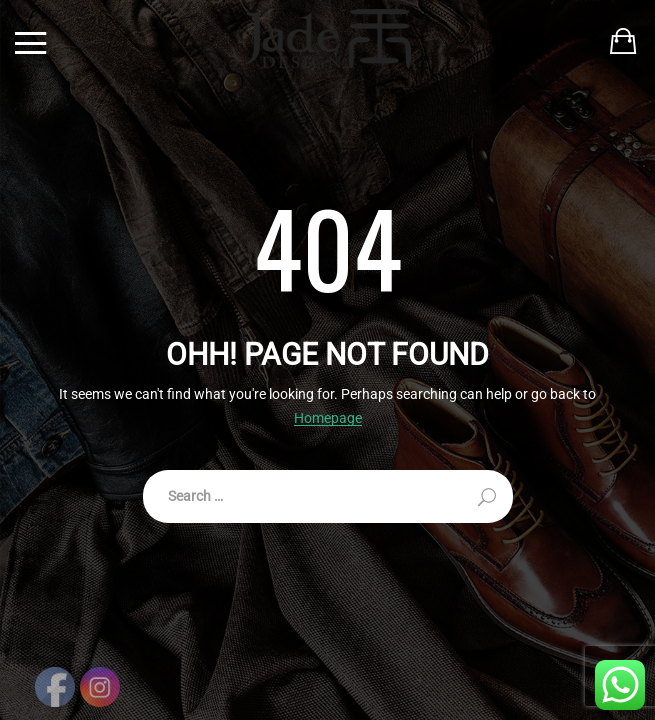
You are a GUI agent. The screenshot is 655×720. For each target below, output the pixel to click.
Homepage (328, 418)
